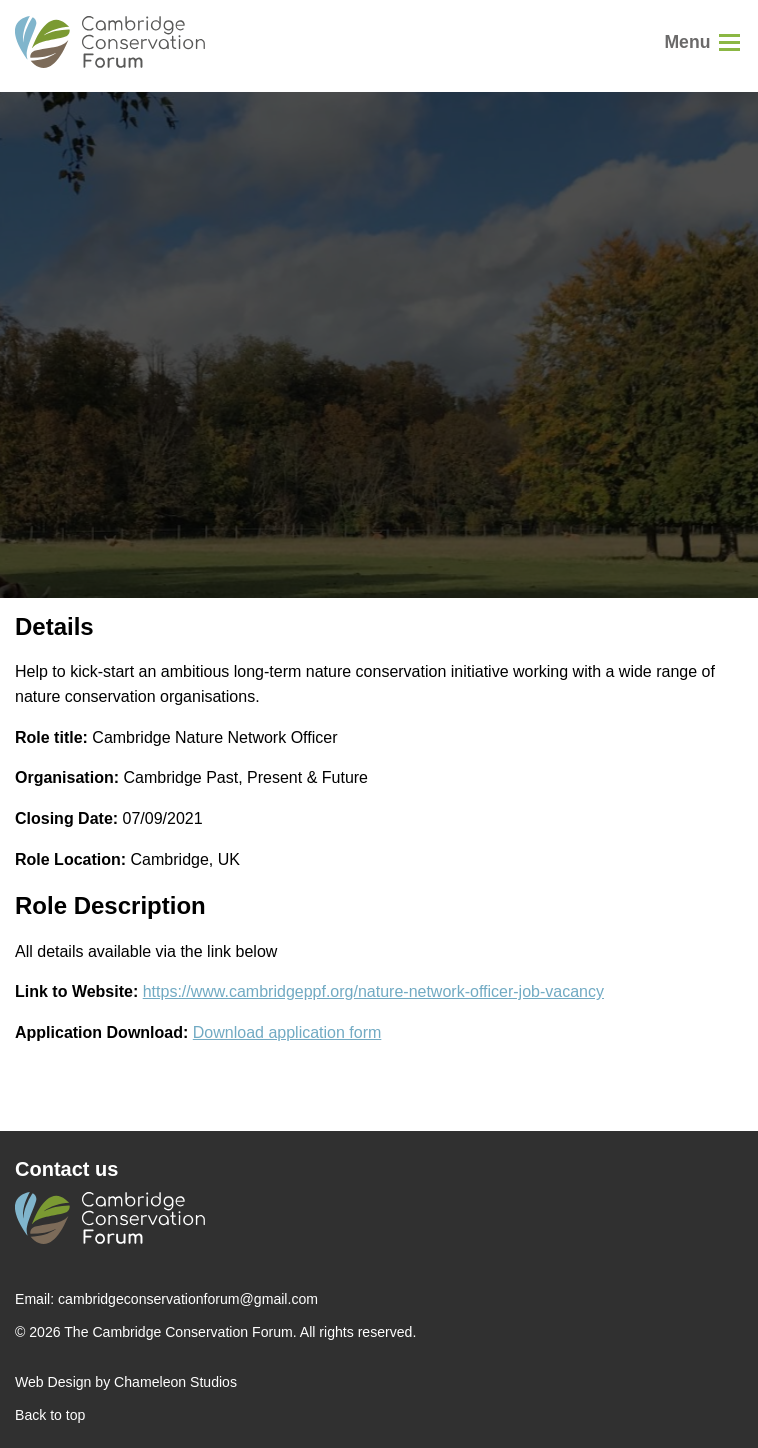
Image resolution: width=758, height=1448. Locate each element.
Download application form (287, 1032)
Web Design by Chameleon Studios (126, 1382)
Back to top (50, 1415)
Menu (687, 42)
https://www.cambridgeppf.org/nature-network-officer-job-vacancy (373, 991)
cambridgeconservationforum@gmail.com (188, 1299)
